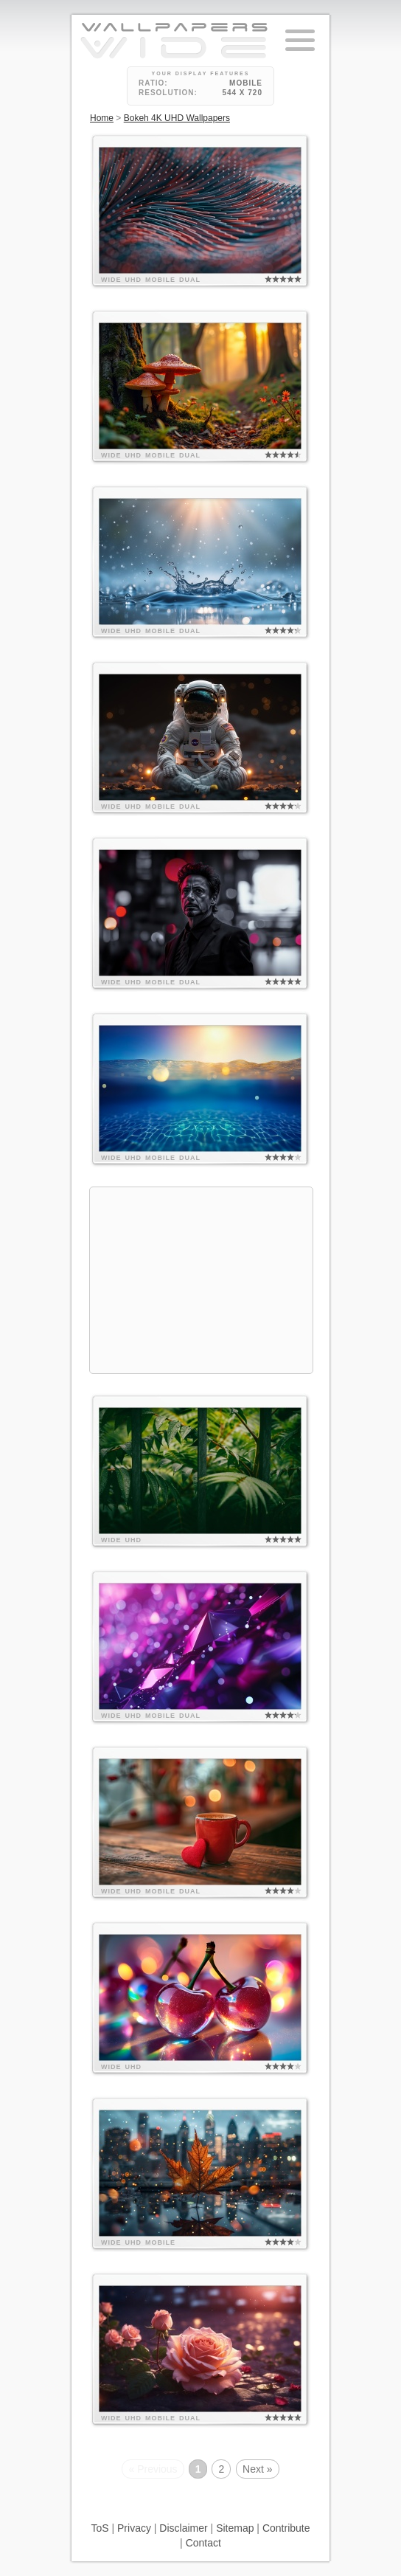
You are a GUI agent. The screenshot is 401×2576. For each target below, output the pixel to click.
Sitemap (235, 2528)
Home (102, 118)
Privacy (134, 2528)
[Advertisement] (201, 1280)
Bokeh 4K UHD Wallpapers (177, 118)
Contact (203, 2543)
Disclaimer (183, 2528)
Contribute (286, 2528)
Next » (257, 2469)
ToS (99, 2528)
